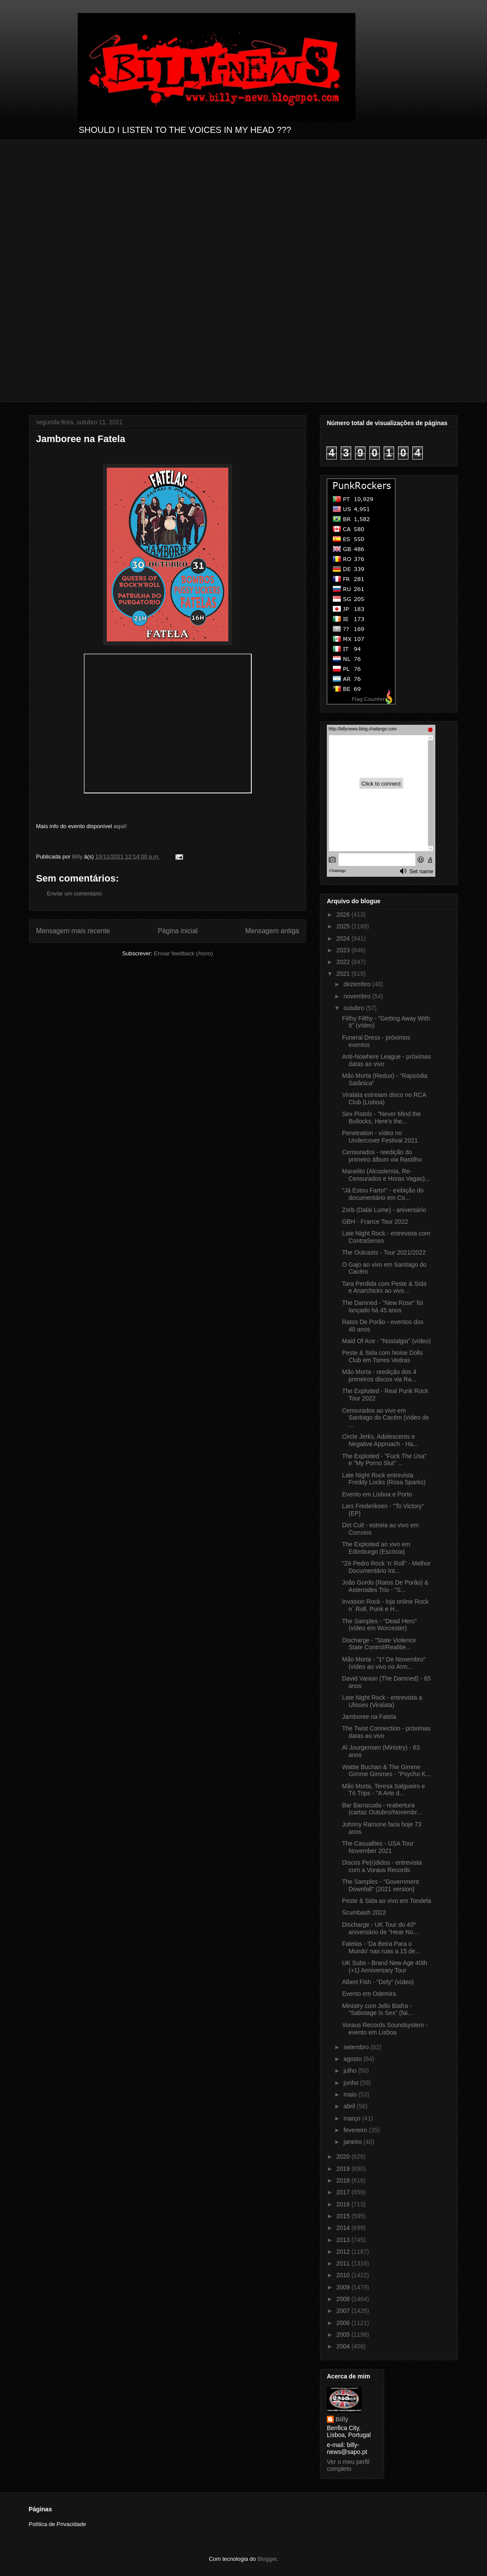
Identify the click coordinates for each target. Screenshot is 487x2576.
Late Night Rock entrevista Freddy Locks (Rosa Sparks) (383, 1479)
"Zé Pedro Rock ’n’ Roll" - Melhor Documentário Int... (386, 1567)
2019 (344, 2168)
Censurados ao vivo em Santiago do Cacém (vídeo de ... (385, 1418)
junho (351, 2082)
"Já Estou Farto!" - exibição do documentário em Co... (383, 1194)
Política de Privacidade (57, 2524)
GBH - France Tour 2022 (375, 1221)
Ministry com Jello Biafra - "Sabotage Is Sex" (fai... (377, 2009)
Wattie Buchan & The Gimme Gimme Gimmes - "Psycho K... (386, 1771)
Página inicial (177, 931)
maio (350, 2094)
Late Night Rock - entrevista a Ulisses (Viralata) (382, 1701)
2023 (344, 950)
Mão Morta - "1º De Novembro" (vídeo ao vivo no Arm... (383, 1663)
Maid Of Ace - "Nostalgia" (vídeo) (386, 1341)
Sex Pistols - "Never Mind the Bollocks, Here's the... (381, 1117)
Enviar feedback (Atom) (183, 953)
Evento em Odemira (369, 1993)
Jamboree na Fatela (369, 1716)
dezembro (357, 984)
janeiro (353, 2141)
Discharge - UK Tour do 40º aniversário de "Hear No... (380, 1928)
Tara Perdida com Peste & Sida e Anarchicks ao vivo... (384, 1287)
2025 (344, 926)
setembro (356, 2047)
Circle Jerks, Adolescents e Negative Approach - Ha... (380, 1440)
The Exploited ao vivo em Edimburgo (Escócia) (376, 1548)
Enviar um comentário (74, 893)
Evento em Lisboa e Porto (377, 1494)
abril (349, 2106)
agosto (353, 2058)
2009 (344, 2287)
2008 (344, 2298)
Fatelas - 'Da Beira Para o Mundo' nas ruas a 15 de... (381, 1947)
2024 (344, 938)
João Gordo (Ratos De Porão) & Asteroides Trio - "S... (385, 1586)
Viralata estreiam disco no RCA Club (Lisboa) (384, 1098)
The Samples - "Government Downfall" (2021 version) (380, 1885)
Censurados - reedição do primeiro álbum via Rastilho (382, 1156)
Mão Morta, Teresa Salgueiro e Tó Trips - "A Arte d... (383, 1790)
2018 (344, 2180)
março (352, 2118)
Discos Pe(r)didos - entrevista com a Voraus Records (382, 1866)
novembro (357, 996)
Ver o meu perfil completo (348, 2465)
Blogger (266, 2559)
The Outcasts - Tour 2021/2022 (384, 1252)
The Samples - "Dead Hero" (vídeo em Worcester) (379, 1625)
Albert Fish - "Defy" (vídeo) (378, 1981)
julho (350, 2070)
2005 (344, 2334)
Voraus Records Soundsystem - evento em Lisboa (385, 2028)
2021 (344, 973)
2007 (344, 2310)
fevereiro (356, 2130)
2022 (344, 961)
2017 (344, 2192)
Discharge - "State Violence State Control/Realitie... (379, 1644)
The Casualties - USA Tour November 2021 (378, 1847)
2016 (344, 2204)
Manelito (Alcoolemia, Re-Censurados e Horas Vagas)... (386, 1175)
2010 (344, 2275)
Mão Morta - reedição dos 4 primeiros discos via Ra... (379, 1375)
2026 (344, 914)
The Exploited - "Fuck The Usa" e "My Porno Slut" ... (384, 1460)
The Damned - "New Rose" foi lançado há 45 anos (382, 1306)
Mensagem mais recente (73, 931)
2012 (344, 2251)
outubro (354, 1007)
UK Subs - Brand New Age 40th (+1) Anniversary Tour (384, 1966)
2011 (344, 2263)
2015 (344, 2216)
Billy (342, 2419)
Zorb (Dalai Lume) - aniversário (384, 1209)
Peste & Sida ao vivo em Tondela (386, 1900)
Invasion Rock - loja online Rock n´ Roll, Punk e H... (385, 1605)
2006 (344, 2322)
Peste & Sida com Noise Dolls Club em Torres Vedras (382, 1356)
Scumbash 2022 (364, 1912)
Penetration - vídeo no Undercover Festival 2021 (380, 1136)
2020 (344, 2156)
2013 (344, 2239)
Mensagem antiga (272, 931)
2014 (344, 2227)
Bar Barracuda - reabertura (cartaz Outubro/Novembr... (382, 1809)
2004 (344, 2346)
